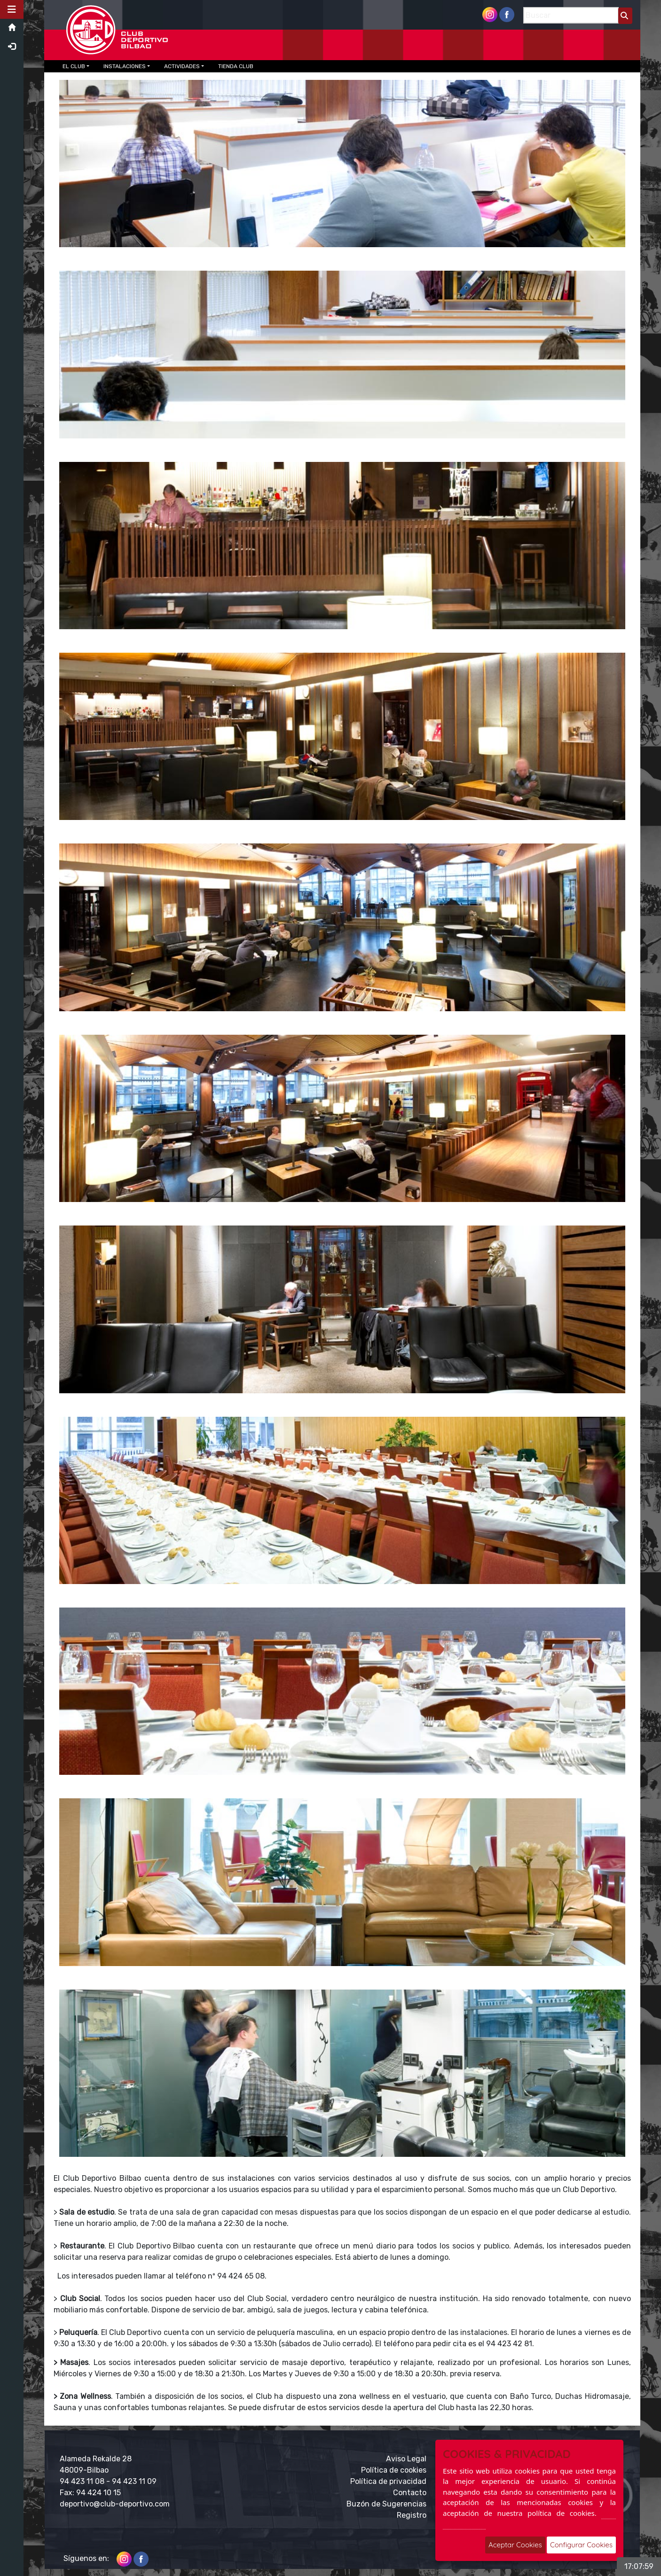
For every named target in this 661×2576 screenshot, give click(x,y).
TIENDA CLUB (235, 66)
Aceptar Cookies (515, 2544)
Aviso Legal (406, 2458)
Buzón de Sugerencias (386, 2503)
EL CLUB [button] (74, 66)
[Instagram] (489, 13)
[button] (12, 9)
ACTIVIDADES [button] (182, 66)
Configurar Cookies (581, 2544)
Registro (411, 2515)
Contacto (409, 2492)
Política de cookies (393, 2470)
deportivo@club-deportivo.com (115, 2503)
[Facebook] (506, 13)
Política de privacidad (388, 2481)
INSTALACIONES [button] (124, 66)
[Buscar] (571, 15)
